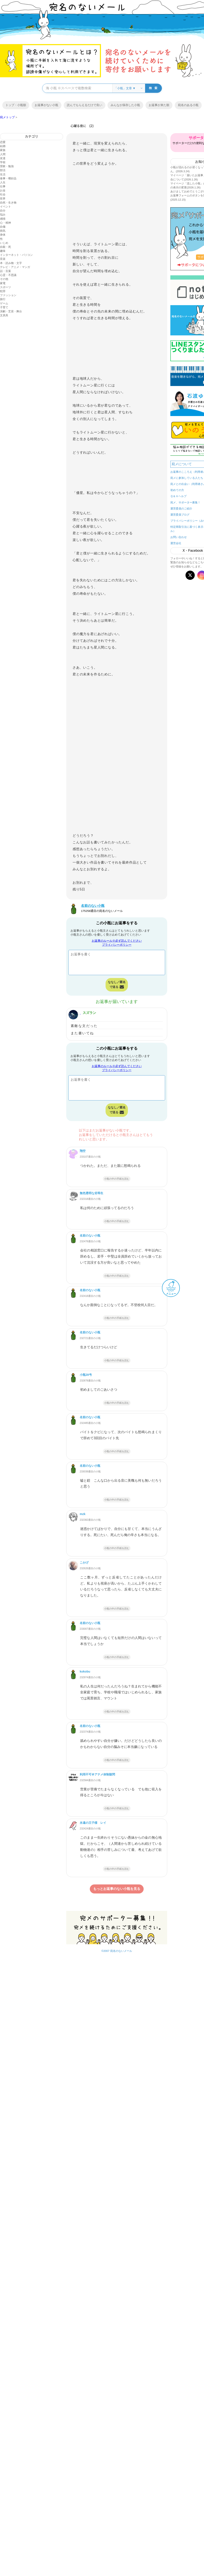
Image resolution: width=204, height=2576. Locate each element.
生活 (2, 174)
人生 (2, 182)
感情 (2, 218)
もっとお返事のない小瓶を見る (116, 1889)
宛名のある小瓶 (188, 105)
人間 (2, 154)
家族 (2, 150)
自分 (2, 210)
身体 (2, 234)
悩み (2, 214)
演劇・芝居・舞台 (11, 311)
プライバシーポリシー (116, 944)
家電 (2, 283)
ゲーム (4, 303)
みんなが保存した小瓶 (125, 105)
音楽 (2, 258)
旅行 (2, 299)
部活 (2, 170)
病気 (2, 230)
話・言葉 (5, 271)
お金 (2, 190)
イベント (5, 206)
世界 (2, 198)
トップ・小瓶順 (15, 105)
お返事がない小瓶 (46, 105)
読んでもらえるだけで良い (84, 105)
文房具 (4, 315)
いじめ (4, 242)
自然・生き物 (8, 202)
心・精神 (5, 222)
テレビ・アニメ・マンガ (15, 267)
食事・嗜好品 (8, 178)
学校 (2, 162)
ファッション (8, 295)
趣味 (2, 250)
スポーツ (5, 287)
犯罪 (2, 291)
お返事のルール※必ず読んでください (117, 940)
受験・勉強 (7, 166)
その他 (4, 279)
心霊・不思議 (8, 275)
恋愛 (2, 142)
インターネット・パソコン (16, 254)
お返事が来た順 (159, 105)
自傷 (2, 226)
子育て (4, 307)
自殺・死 (5, 246)
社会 (2, 194)
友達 (2, 158)
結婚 (2, 146)
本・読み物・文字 (11, 263)
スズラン (89, 1013)
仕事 (2, 186)
